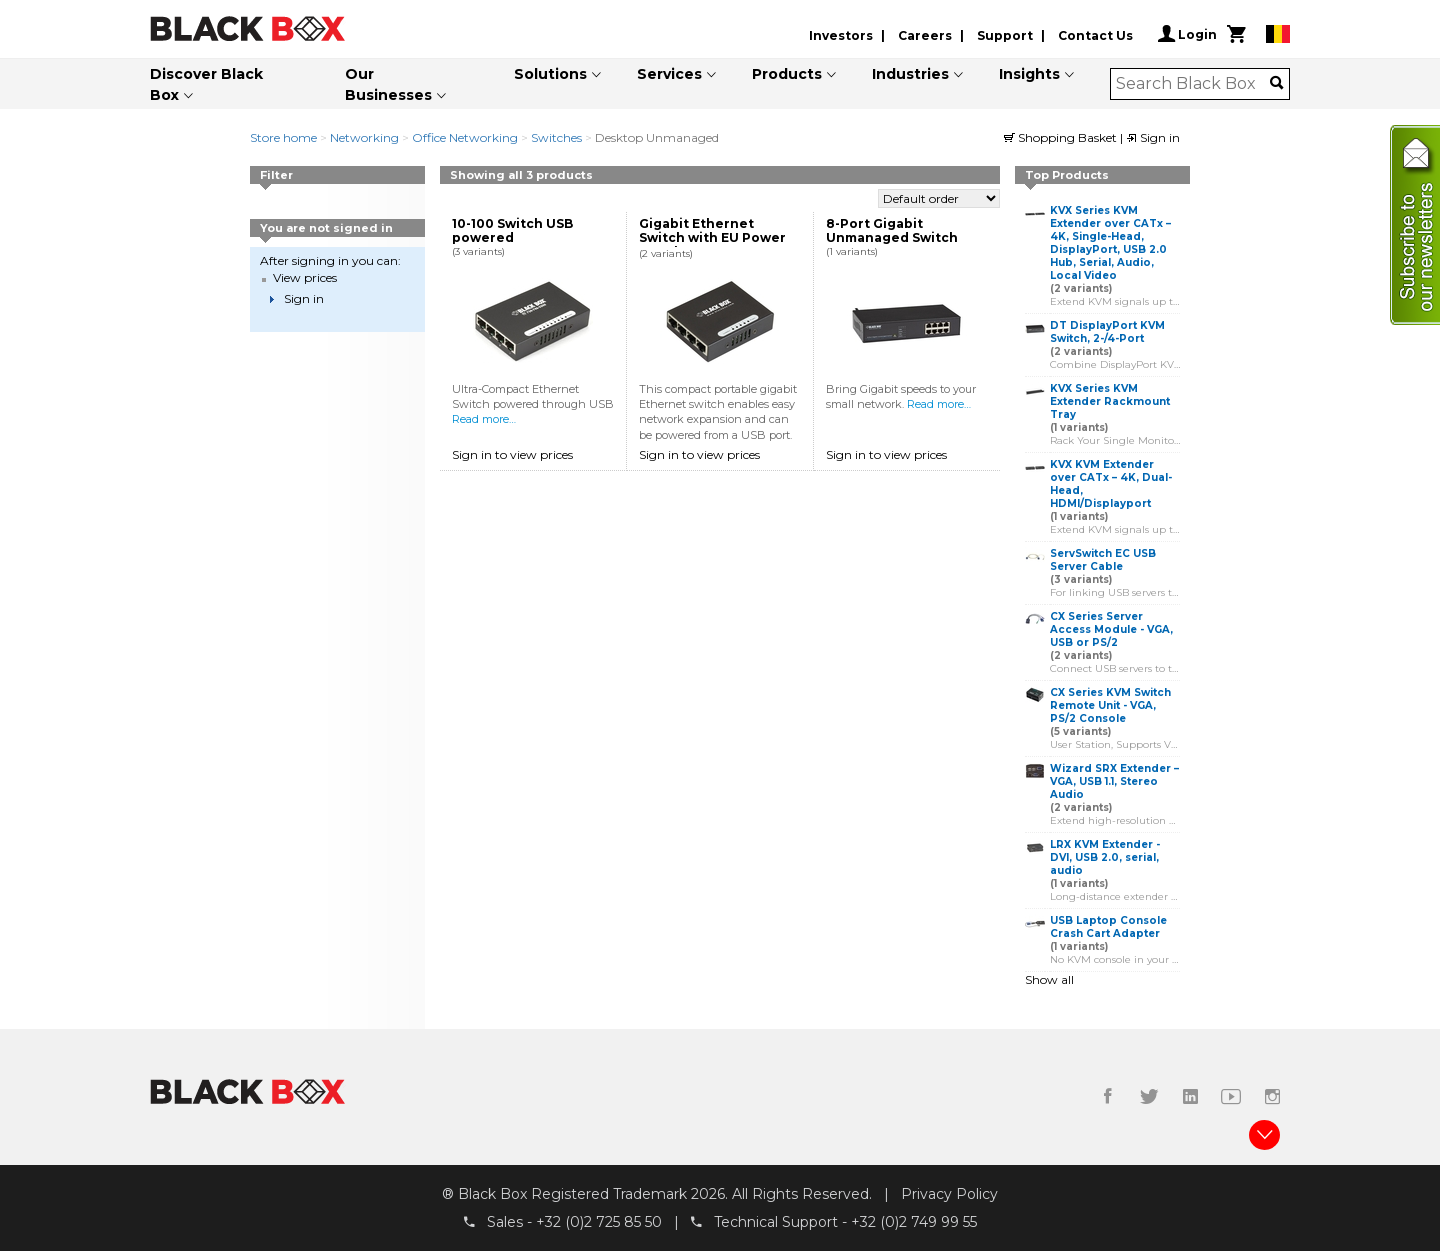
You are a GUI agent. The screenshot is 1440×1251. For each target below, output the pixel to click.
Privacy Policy (949, 1194)
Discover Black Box (206, 84)
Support (1005, 35)
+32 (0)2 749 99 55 (914, 1222)
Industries (910, 74)
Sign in (1153, 137)
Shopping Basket (1062, 137)
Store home (283, 137)
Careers (925, 35)
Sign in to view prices (512, 454)
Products (787, 74)
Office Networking (465, 137)
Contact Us (1095, 35)
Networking (364, 137)
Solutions (550, 74)
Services (669, 74)
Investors (841, 35)
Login (1187, 34)
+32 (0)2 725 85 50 (599, 1222)
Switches (556, 137)
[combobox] (1193, 84)
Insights (1029, 74)
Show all (1049, 979)
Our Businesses (388, 84)
